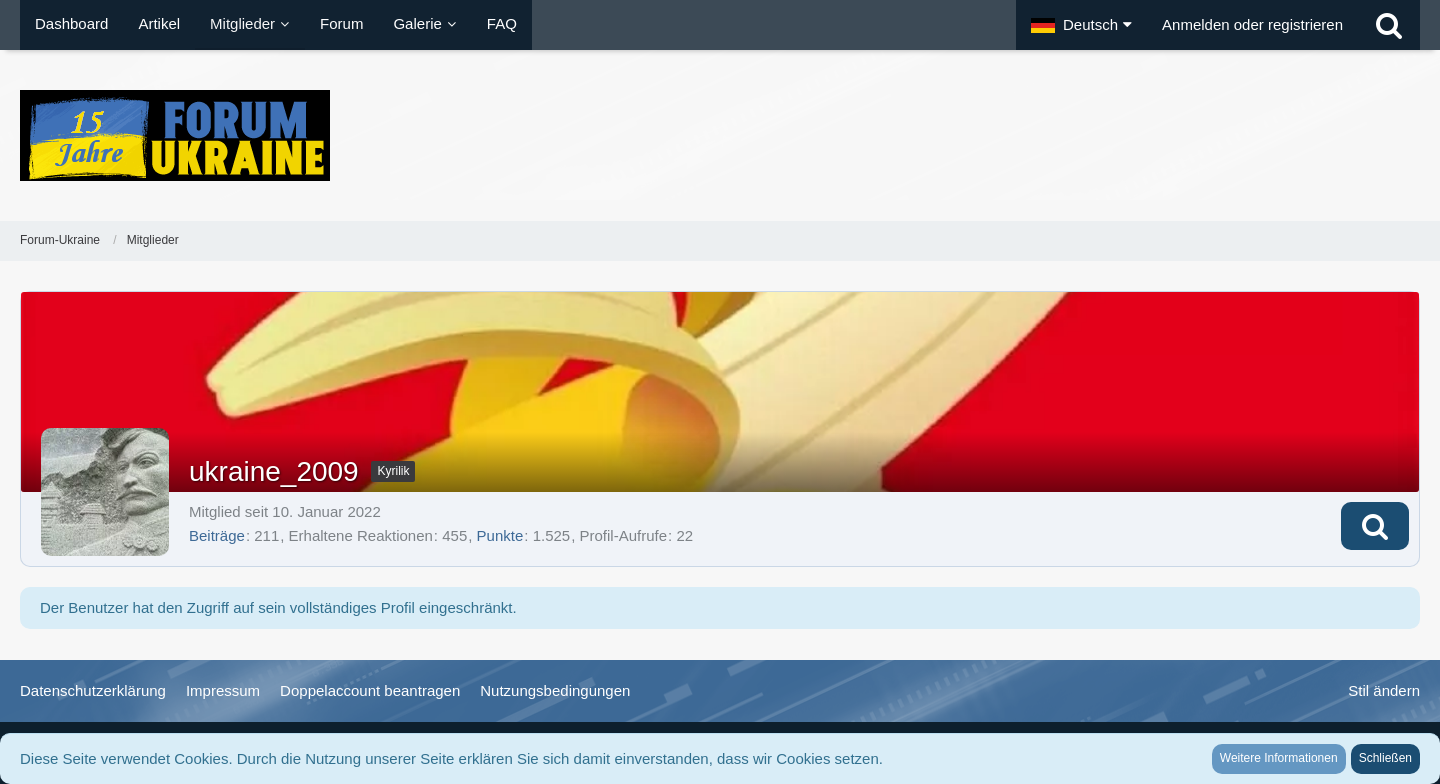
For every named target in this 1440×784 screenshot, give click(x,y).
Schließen (1385, 758)
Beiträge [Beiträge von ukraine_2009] (217, 535)
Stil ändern (1384, 690)
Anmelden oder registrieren (1252, 24)
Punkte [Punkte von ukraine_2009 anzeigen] (500, 535)
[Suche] (1389, 25)
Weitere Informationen (1279, 758)
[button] (1081, 25)
